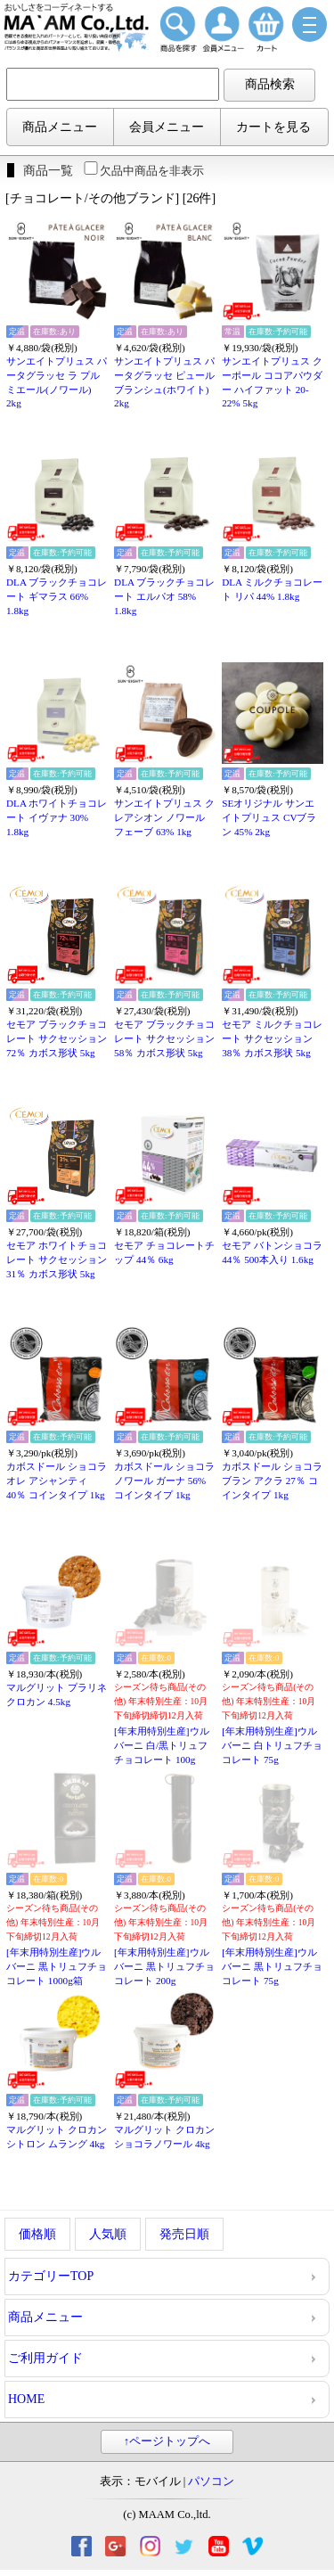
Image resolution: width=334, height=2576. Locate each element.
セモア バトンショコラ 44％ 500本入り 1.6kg (272, 1252)
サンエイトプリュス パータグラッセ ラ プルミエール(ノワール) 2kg (56, 382)
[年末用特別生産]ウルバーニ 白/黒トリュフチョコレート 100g (161, 1745)
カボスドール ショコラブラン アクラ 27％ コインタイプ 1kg (272, 1480)
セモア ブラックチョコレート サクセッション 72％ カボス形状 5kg (56, 1038)
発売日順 (184, 2234)
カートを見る (273, 127)
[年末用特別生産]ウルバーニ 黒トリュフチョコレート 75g (272, 1966)
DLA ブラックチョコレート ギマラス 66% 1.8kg (56, 596)
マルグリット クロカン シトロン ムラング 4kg (56, 2136)
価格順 (37, 2234)
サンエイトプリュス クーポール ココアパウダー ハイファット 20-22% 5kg (272, 382)
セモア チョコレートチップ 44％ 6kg (164, 1252)
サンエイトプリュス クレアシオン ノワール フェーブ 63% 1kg (164, 817)
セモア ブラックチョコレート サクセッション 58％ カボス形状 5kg (164, 1038)
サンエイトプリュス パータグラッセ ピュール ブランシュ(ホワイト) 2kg (164, 382)
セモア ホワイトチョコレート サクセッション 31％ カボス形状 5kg (56, 1259)
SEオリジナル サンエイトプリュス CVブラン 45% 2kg (269, 817)
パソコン (211, 2481)
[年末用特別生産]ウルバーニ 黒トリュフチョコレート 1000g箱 (56, 1966)
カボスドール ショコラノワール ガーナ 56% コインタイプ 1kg (164, 1480)
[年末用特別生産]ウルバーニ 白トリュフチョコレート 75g (272, 1745)
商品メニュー (59, 127)
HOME (26, 2399)
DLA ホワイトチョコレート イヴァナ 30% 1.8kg (56, 817)
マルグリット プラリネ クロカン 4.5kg (56, 1694)
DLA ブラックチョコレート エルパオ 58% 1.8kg (164, 596)
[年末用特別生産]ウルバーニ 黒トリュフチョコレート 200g (164, 1966)
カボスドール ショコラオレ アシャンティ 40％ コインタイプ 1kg (56, 1480)
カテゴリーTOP (51, 2276)
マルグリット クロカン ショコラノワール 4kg (164, 2136)
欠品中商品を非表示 (143, 170)
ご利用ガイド (45, 2358)
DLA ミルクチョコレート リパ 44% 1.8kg (272, 589)
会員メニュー (166, 127)
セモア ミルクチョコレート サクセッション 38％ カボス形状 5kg (272, 1038)
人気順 (107, 2234)
